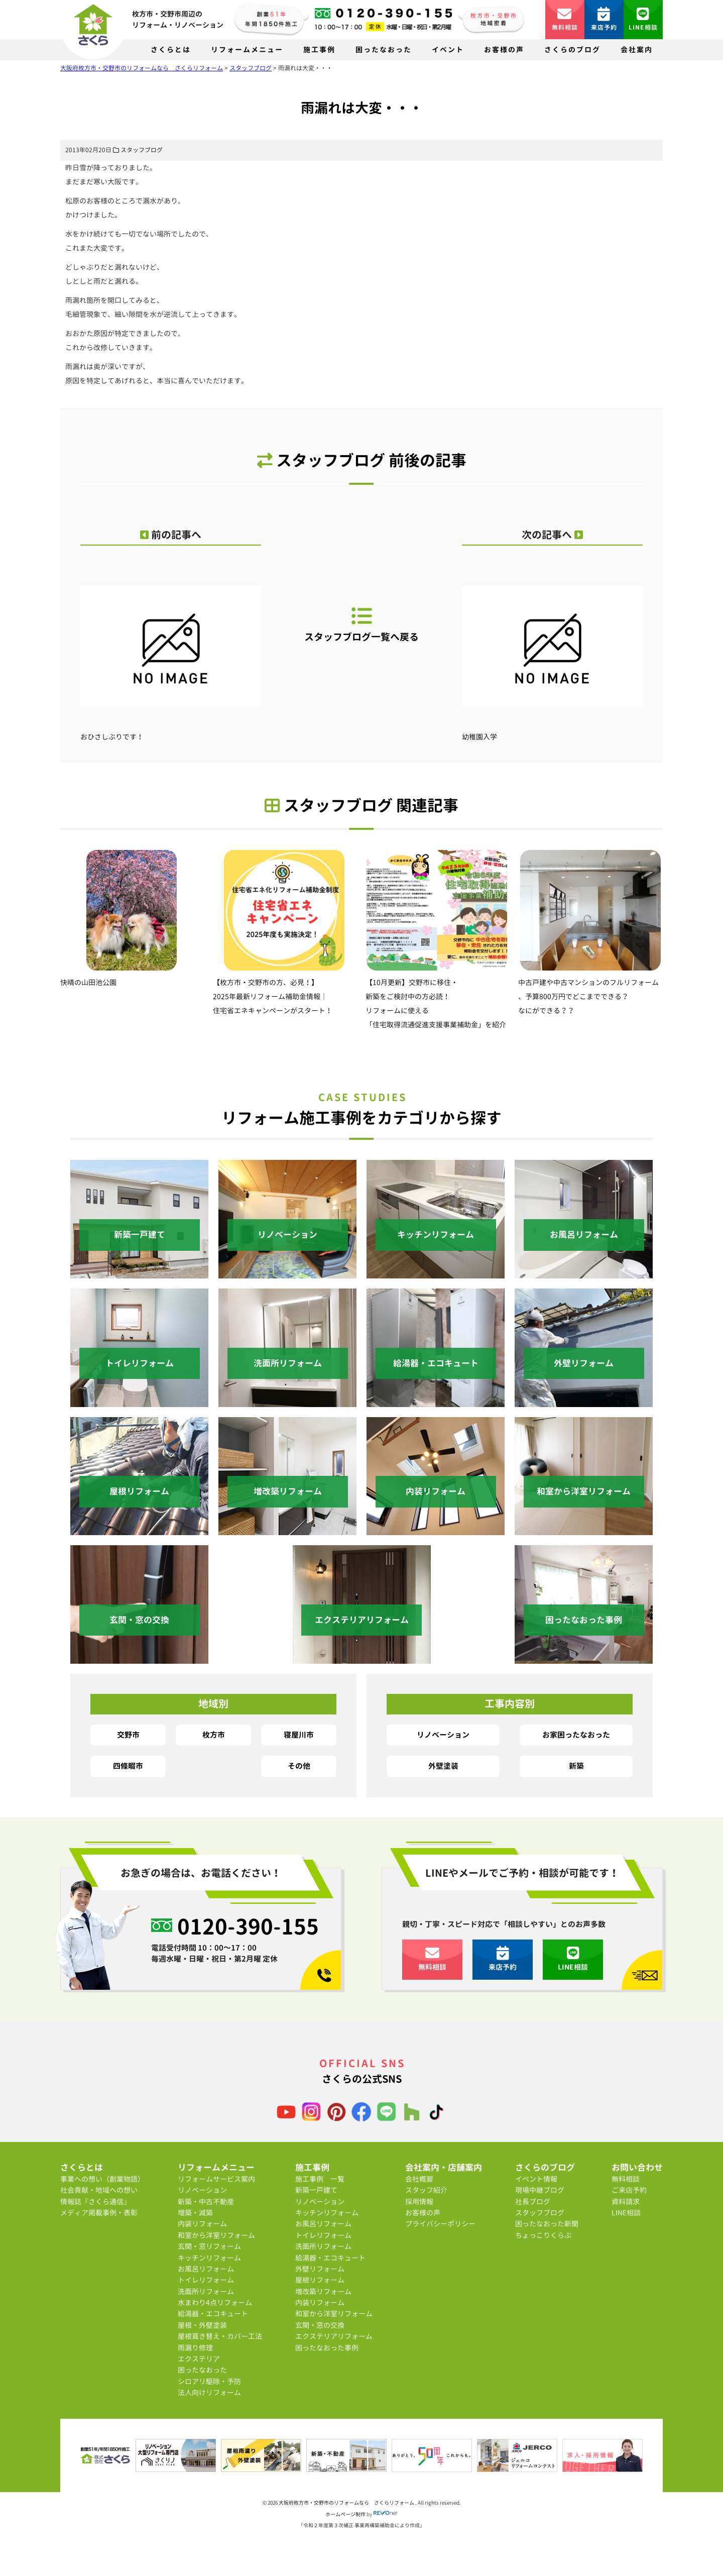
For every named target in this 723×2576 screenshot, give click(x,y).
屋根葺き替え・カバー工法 (220, 2336)
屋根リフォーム (319, 2280)
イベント (448, 49)
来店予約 (604, 19)
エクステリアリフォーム (334, 2336)
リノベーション (443, 1735)
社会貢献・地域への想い (99, 2190)
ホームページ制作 (345, 2514)
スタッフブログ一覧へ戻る (361, 624)
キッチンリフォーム (209, 2258)
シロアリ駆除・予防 (209, 2381)
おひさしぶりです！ (170, 653)
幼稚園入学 (552, 653)
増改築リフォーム (323, 2291)
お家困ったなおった (576, 1735)
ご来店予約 (629, 2190)
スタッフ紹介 (426, 2190)
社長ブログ (532, 2201)
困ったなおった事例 (326, 2347)
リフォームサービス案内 (216, 2179)
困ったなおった (383, 49)
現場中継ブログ (539, 2190)
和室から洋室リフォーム (216, 2235)
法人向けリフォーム (209, 2392)
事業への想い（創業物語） (102, 2179)
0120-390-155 (248, 1926)
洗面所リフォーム (206, 2291)
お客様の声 (504, 49)
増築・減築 (195, 2212)
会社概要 (419, 2179)
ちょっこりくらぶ (543, 2235)
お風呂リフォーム (206, 2269)
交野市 (128, 1735)
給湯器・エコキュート (213, 2313)
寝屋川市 (299, 1735)
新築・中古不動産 (206, 2201)
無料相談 (565, 19)
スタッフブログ (141, 150)
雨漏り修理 (195, 2347)
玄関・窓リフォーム (209, 2246)
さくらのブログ (572, 49)
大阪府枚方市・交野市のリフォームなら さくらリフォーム (347, 2502)
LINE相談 (643, 19)
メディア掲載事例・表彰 (99, 2212)
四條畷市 (128, 1766)
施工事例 (319, 49)
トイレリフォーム (206, 2280)
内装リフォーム (202, 2223)
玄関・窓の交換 (319, 2325)
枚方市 (213, 1735)
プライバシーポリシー (440, 2223)
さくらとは (171, 49)
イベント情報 (536, 2179)
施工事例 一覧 (319, 2179)
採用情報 (419, 2201)
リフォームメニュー (247, 49)
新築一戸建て (316, 2190)
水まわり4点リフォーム (215, 2302)
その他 (299, 1766)
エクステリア (199, 2359)
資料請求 (626, 2201)
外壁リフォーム (319, 2269)
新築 (576, 1766)
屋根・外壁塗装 (202, 2325)
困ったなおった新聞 (546, 2223)
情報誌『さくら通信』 (95, 2201)
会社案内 (637, 49)
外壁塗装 (443, 1766)
